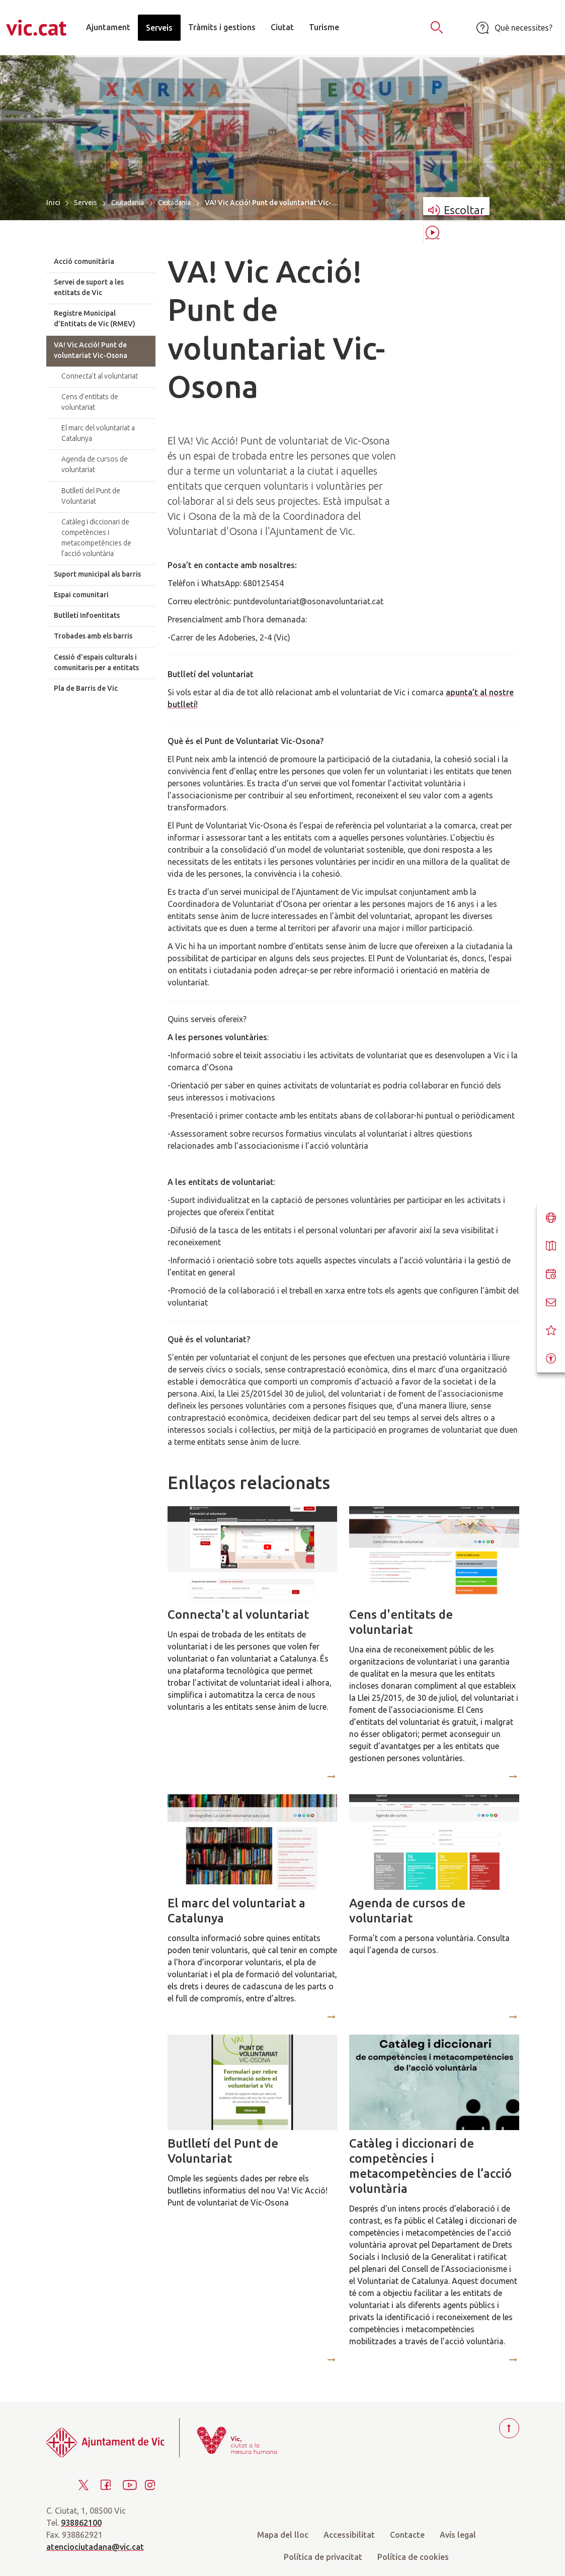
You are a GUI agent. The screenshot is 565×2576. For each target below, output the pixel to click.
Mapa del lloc (282, 2534)
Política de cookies (413, 2556)
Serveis (85, 203)
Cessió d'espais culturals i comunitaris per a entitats (96, 662)
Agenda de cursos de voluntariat (407, 1910)
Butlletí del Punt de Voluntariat (223, 2151)
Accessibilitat (349, 2534)
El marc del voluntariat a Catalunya (236, 1910)
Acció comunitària (84, 261)
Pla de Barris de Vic (86, 688)
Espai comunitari (81, 595)
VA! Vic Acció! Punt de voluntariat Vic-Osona (90, 350)
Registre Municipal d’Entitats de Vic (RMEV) (94, 318)
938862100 (81, 2522)
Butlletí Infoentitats (87, 615)
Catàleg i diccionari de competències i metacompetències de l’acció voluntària (430, 2166)
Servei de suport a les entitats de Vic (89, 287)
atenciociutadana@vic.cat (95, 2546)
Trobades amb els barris (93, 636)
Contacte (407, 2534)
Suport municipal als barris (97, 574)
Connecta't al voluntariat (238, 1614)
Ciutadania (127, 203)
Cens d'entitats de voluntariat (401, 1622)
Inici (53, 202)
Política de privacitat (323, 2556)
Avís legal (458, 2534)
